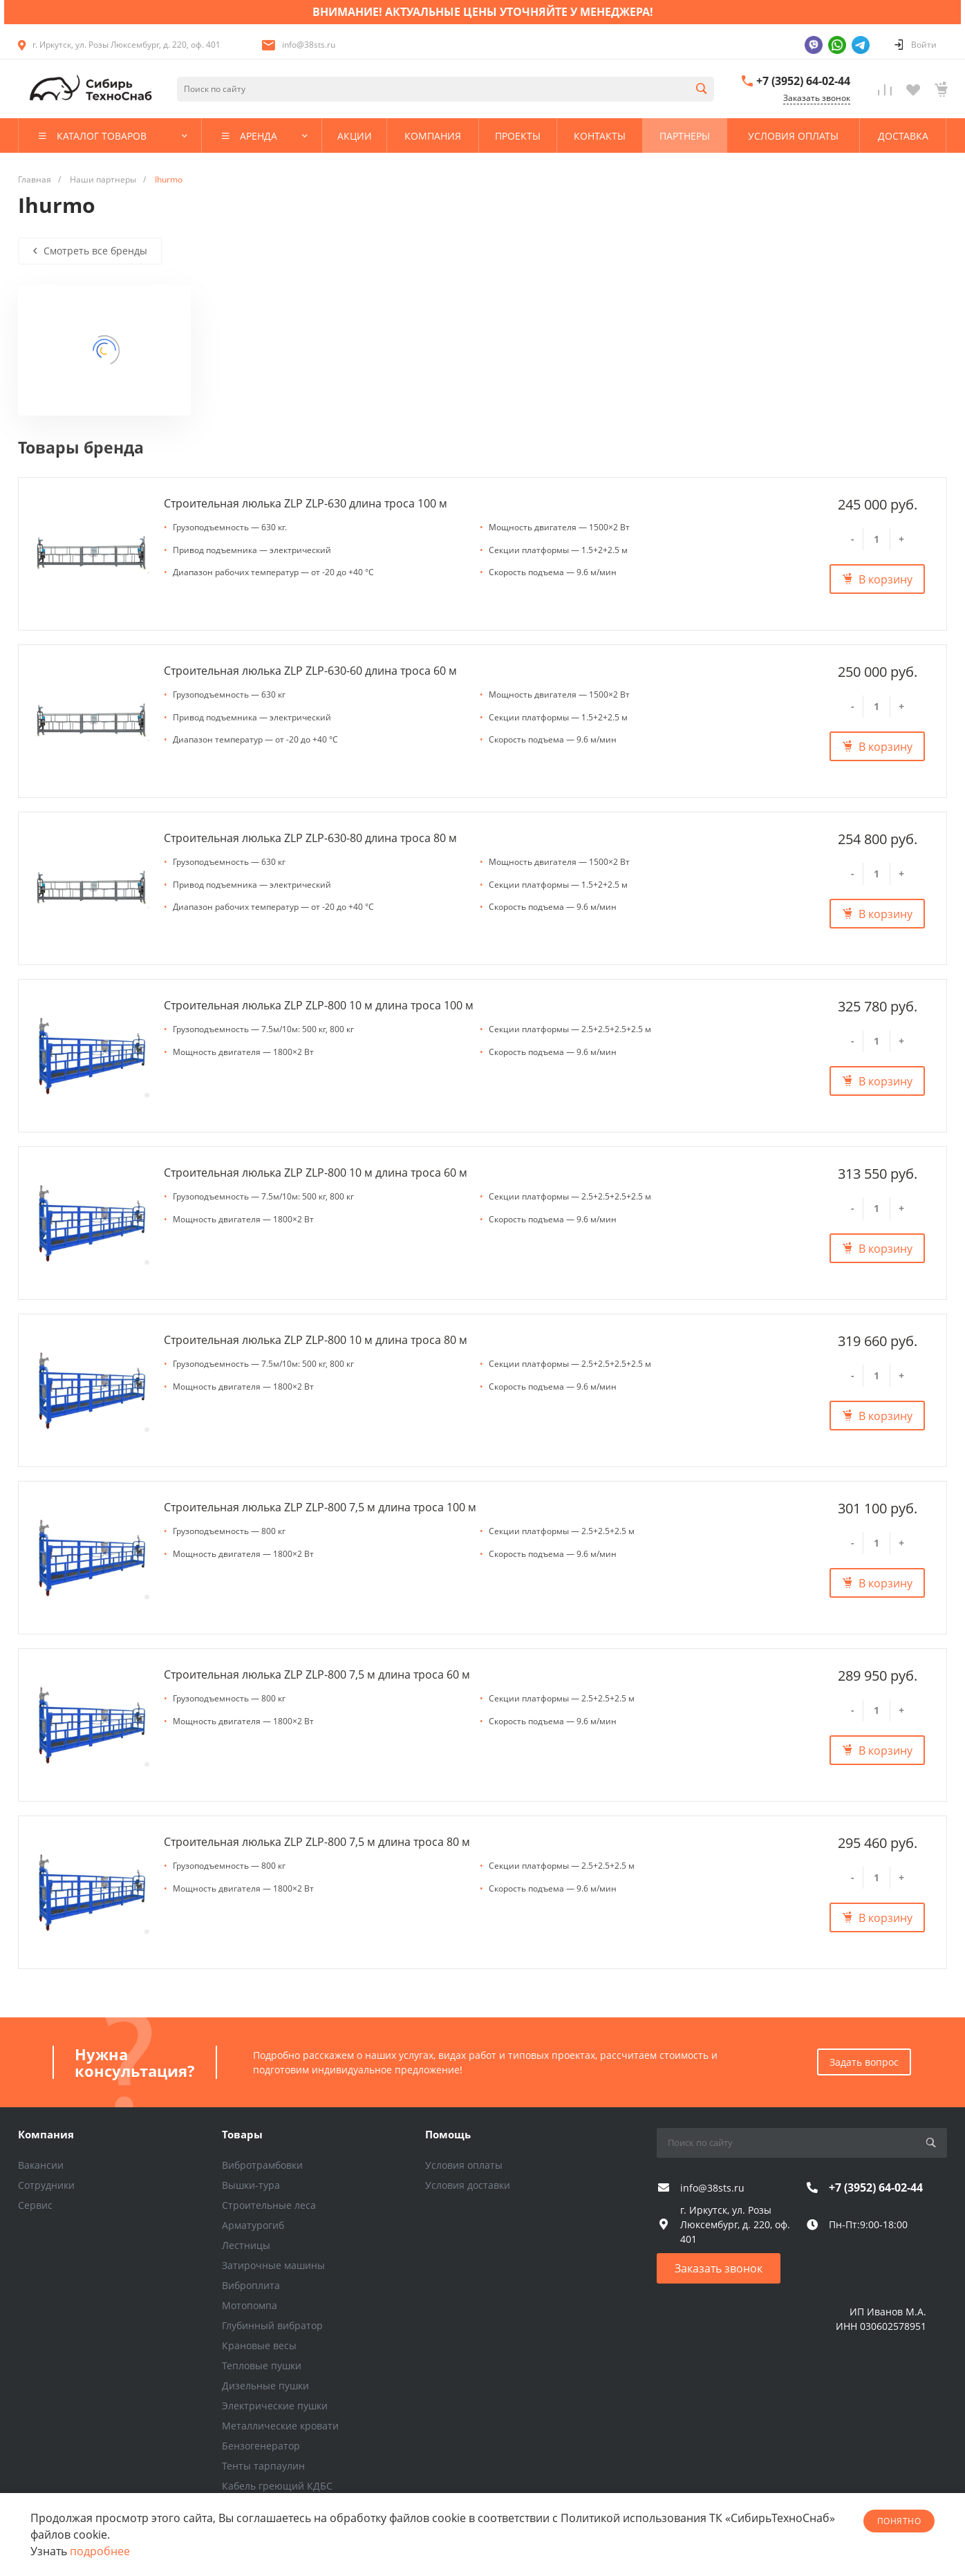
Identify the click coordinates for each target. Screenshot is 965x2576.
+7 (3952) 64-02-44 (803, 80)
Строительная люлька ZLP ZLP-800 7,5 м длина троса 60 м (317, 1674)
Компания (46, 2134)
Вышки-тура (251, 2185)
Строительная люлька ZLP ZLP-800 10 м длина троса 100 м (319, 1005)
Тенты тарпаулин (263, 2465)
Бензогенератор (261, 2445)
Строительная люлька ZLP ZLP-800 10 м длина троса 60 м (315, 1172)
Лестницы (246, 2245)
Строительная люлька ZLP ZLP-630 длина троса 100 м (305, 503)
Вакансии (41, 2165)
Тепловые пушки (261, 2365)
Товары (242, 2134)
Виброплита (251, 2285)
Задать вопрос (864, 2062)
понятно (899, 2521)
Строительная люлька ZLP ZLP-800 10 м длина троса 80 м (315, 1339)
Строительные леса (269, 2205)
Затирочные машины (273, 2265)
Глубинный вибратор (272, 2325)
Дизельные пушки (265, 2385)
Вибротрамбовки (262, 2165)
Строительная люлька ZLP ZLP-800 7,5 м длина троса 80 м (317, 1841)
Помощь (448, 2134)
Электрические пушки (275, 2405)
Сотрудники (46, 2185)
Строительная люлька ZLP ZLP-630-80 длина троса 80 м (310, 838)
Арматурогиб (253, 2225)
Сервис (35, 2205)
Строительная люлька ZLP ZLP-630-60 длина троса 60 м (310, 670)
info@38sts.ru (308, 44)
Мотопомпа (249, 2305)
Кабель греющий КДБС (277, 2485)
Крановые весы (259, 2345)
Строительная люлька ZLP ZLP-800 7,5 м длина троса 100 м (320, 1507)
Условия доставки (467, 2185)
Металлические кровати (280, 2425)
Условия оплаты (464, 2165)
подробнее (100, 2551)
